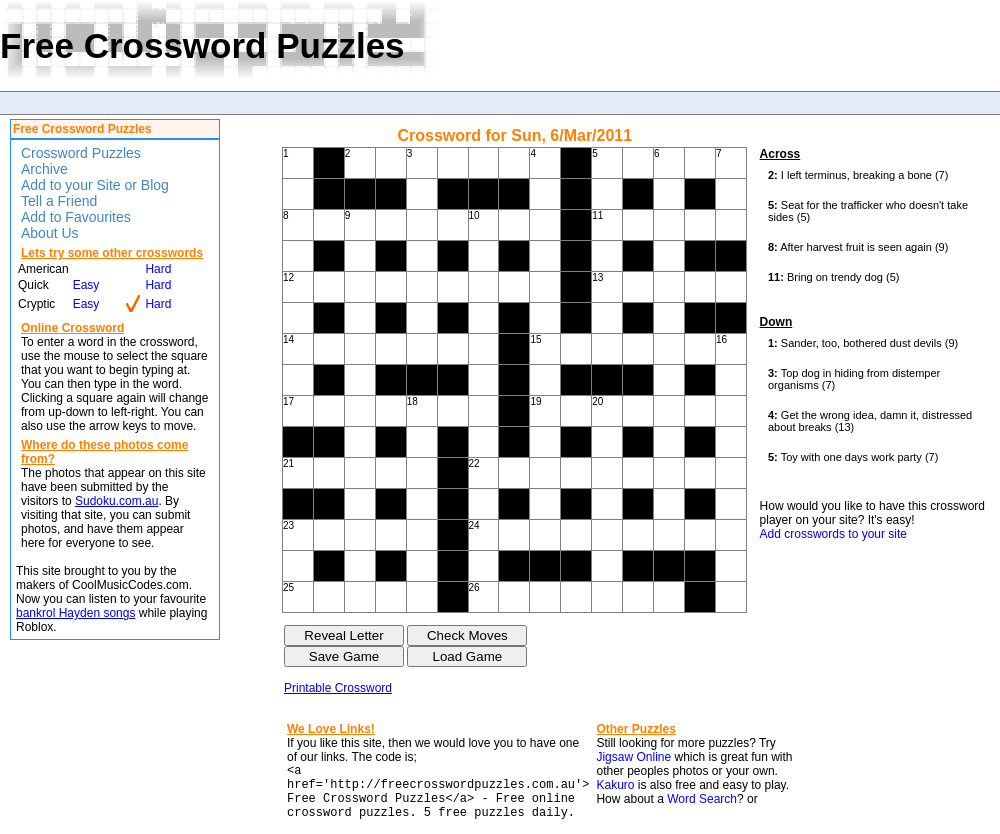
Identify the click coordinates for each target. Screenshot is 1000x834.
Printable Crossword (338, 688)
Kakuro (615, 785)
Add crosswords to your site (833, 534)
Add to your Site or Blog (95, 185)
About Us (50, 233)
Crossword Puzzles (81, 153)
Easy (86, 285)
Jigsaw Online (633, 757)
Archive (44, 169)
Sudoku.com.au (116, 501)
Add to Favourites (76, 217)
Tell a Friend (59, 201)
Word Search (702, 799)
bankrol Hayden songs (75, 613)
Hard (158, 269)
